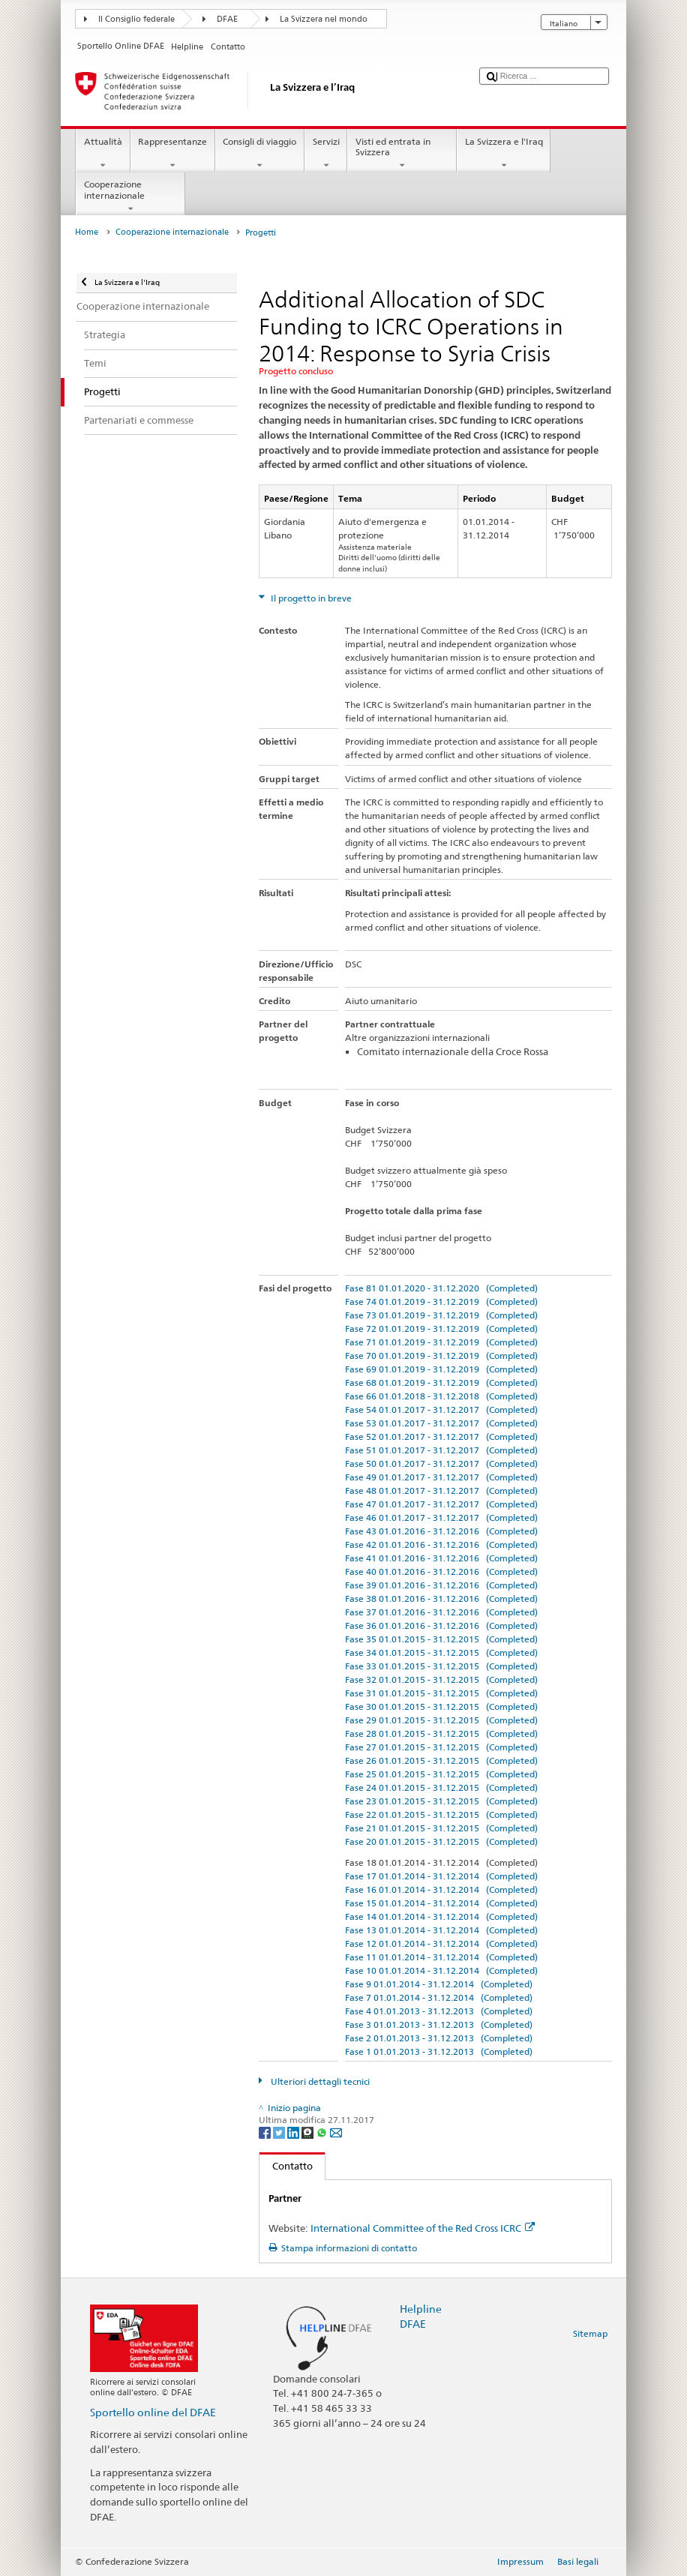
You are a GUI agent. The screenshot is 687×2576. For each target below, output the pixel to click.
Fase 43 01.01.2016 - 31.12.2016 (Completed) (441, 1531)
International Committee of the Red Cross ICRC (422, 2228)
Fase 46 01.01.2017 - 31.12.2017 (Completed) (441, 1517)
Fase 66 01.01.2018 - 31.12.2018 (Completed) (441, 1396)
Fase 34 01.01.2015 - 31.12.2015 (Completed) (441, 1652)
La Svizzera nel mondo (324, 19)
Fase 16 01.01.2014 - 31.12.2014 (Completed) (441, 1889)
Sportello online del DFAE (153, 2412)
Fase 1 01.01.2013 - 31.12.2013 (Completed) (438, 2051)
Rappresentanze (172, 154)
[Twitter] (280, 2131)
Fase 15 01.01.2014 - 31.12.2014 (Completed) (441, 1903)
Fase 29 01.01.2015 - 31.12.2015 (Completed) (441, 1720)
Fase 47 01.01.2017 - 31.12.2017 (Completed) (441, 1504)
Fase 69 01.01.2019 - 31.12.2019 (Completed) (441, 1369)
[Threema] (309, 2131)
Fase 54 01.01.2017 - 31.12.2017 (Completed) (441, 1409)
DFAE (227, 19)
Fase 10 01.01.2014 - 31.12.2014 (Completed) (441, 1970)
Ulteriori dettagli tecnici (319, 2081)
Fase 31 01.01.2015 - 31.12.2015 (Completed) (441, 1693)
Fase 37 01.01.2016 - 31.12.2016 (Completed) (441, 1612)
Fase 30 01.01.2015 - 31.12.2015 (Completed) (441, 1706)
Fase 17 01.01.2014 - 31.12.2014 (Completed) (441, 1876)
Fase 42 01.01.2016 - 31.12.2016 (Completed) (441, 1544)
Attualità (102, 154)
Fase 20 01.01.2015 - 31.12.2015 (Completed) (441, 1841)
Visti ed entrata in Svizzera (402, 154)
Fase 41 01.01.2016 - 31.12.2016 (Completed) (441, 1558)
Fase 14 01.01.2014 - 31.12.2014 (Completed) (441, 1916)
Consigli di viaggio (260, 154)
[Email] (336, 2131)
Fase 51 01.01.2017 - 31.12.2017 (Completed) (441, 1450)
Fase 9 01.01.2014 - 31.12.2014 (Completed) (438, 1984)
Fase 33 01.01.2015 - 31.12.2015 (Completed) (441, 1666)
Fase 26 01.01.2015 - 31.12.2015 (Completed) (441, 1760)
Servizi (325, 154)
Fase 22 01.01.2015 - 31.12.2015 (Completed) (441, 1814)
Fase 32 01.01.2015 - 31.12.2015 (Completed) (441, 1679)
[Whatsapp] (323, 2131)
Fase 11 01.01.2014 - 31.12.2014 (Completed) (441, 1957)
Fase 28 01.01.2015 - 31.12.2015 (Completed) (441, 1733)
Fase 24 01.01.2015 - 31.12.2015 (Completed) (441, 1787)
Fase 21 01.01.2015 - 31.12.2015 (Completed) (441, 1828)
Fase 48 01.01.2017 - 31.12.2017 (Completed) (441, 1490)
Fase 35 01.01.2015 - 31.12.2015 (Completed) (441, 1639)
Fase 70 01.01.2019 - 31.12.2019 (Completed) (441, 1355)
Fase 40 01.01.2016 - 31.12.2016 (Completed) (441, 1571)
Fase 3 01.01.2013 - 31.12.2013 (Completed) (438, 2024)
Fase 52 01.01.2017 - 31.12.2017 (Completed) (441, 1436)
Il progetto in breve (310, 598)
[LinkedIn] (294, 2131)
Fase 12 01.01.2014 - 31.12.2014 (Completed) (441, 1943)
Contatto (286, 2166)
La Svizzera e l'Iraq (504, 154)
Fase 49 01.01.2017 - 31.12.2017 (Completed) (441, 1477)
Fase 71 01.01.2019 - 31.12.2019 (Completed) (441, 1342)
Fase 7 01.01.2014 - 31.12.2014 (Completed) (438, 1997)
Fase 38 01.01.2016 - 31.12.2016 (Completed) (441, 1598)
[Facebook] (266, 2131)
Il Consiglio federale (136, 19)
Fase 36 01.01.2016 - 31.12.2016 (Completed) (441, 1625)
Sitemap (590, 2333)
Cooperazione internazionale (130, 196)
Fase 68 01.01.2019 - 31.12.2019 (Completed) (441, 1382)
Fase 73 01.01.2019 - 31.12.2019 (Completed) (441, 1315)
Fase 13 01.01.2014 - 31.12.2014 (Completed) (441, 1930)
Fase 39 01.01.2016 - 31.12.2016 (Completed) (441, 1585)
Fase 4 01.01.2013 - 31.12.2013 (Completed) (438, 2011)
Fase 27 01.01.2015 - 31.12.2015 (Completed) (441, 1747)
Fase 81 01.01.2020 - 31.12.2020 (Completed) (441, 1288)
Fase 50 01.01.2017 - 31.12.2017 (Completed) (441, 1463)
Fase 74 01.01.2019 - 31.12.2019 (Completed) (441, 1301)
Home (86, 232)
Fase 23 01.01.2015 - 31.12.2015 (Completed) (441, 1801)
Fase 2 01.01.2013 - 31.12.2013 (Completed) (438, 2038)
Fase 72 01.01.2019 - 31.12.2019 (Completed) (441, 1328)
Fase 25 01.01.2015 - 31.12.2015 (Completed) (441, 1774)
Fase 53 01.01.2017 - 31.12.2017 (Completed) (441, 1423)
